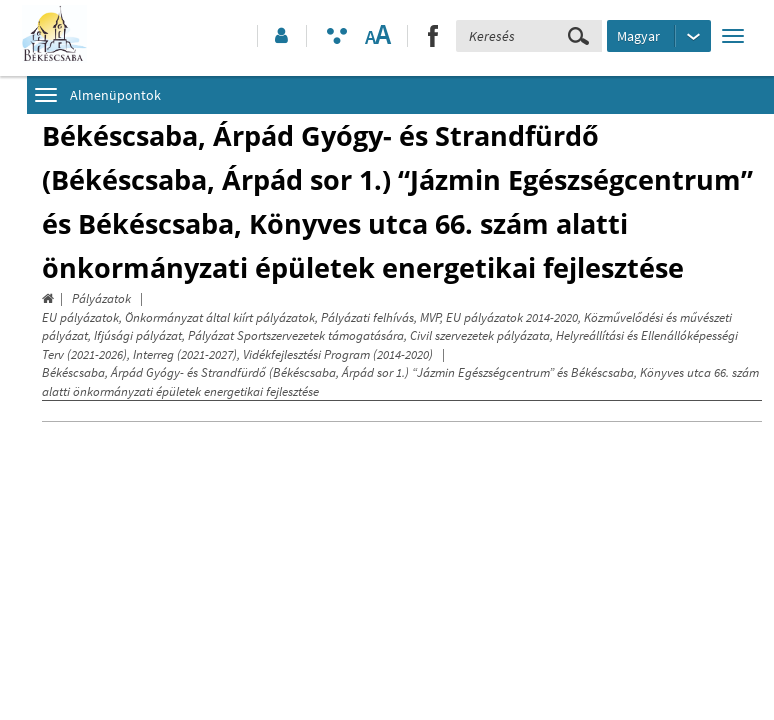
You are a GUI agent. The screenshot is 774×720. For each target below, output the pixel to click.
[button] (280, 36)
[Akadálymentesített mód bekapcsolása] (337, 36)
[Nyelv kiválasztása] (659, 36)
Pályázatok (101, 298)
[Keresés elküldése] (578, 36)
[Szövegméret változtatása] (377, 36)
